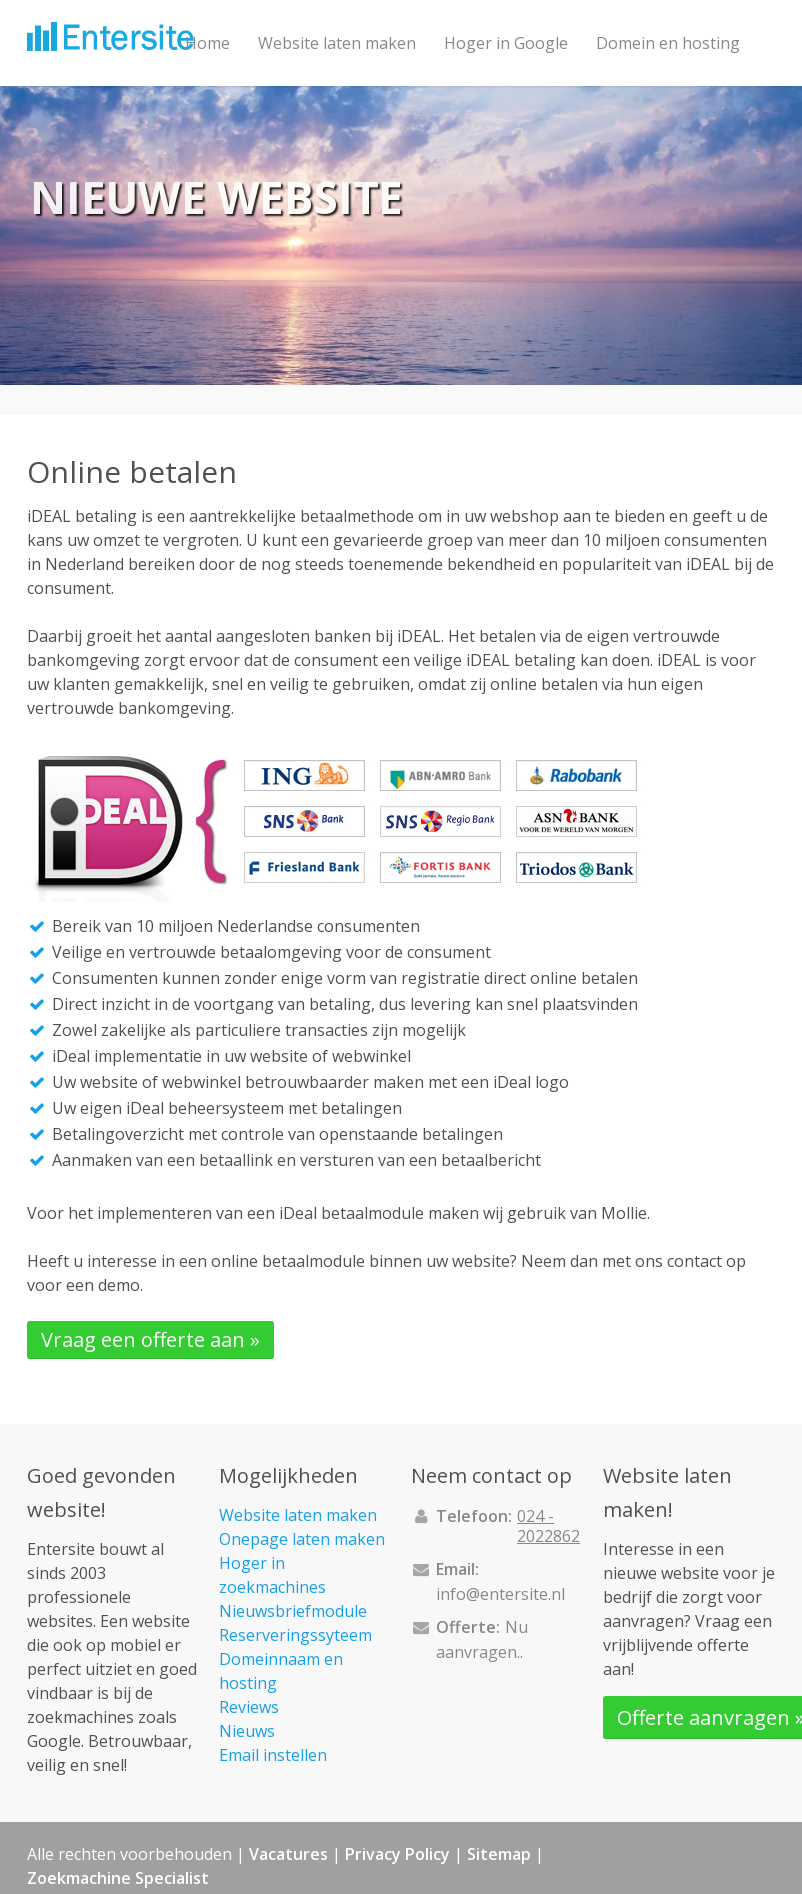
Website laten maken (337, 43)
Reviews (249, 1707)
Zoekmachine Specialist (118, 1878)
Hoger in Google (506, 43)
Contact (314, 129)
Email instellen (273, 1755)
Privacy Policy (397, 1854)
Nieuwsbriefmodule (293, 1611)
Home (207, 43)
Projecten (221, 129)
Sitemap (499, 1854)
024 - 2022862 (548, 1526)
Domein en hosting (668, 43)
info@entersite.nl (500, 1594)
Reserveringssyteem (295, 1635)
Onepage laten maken (302, 1539)
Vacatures (288, 1854)
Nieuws (247, 1731)
